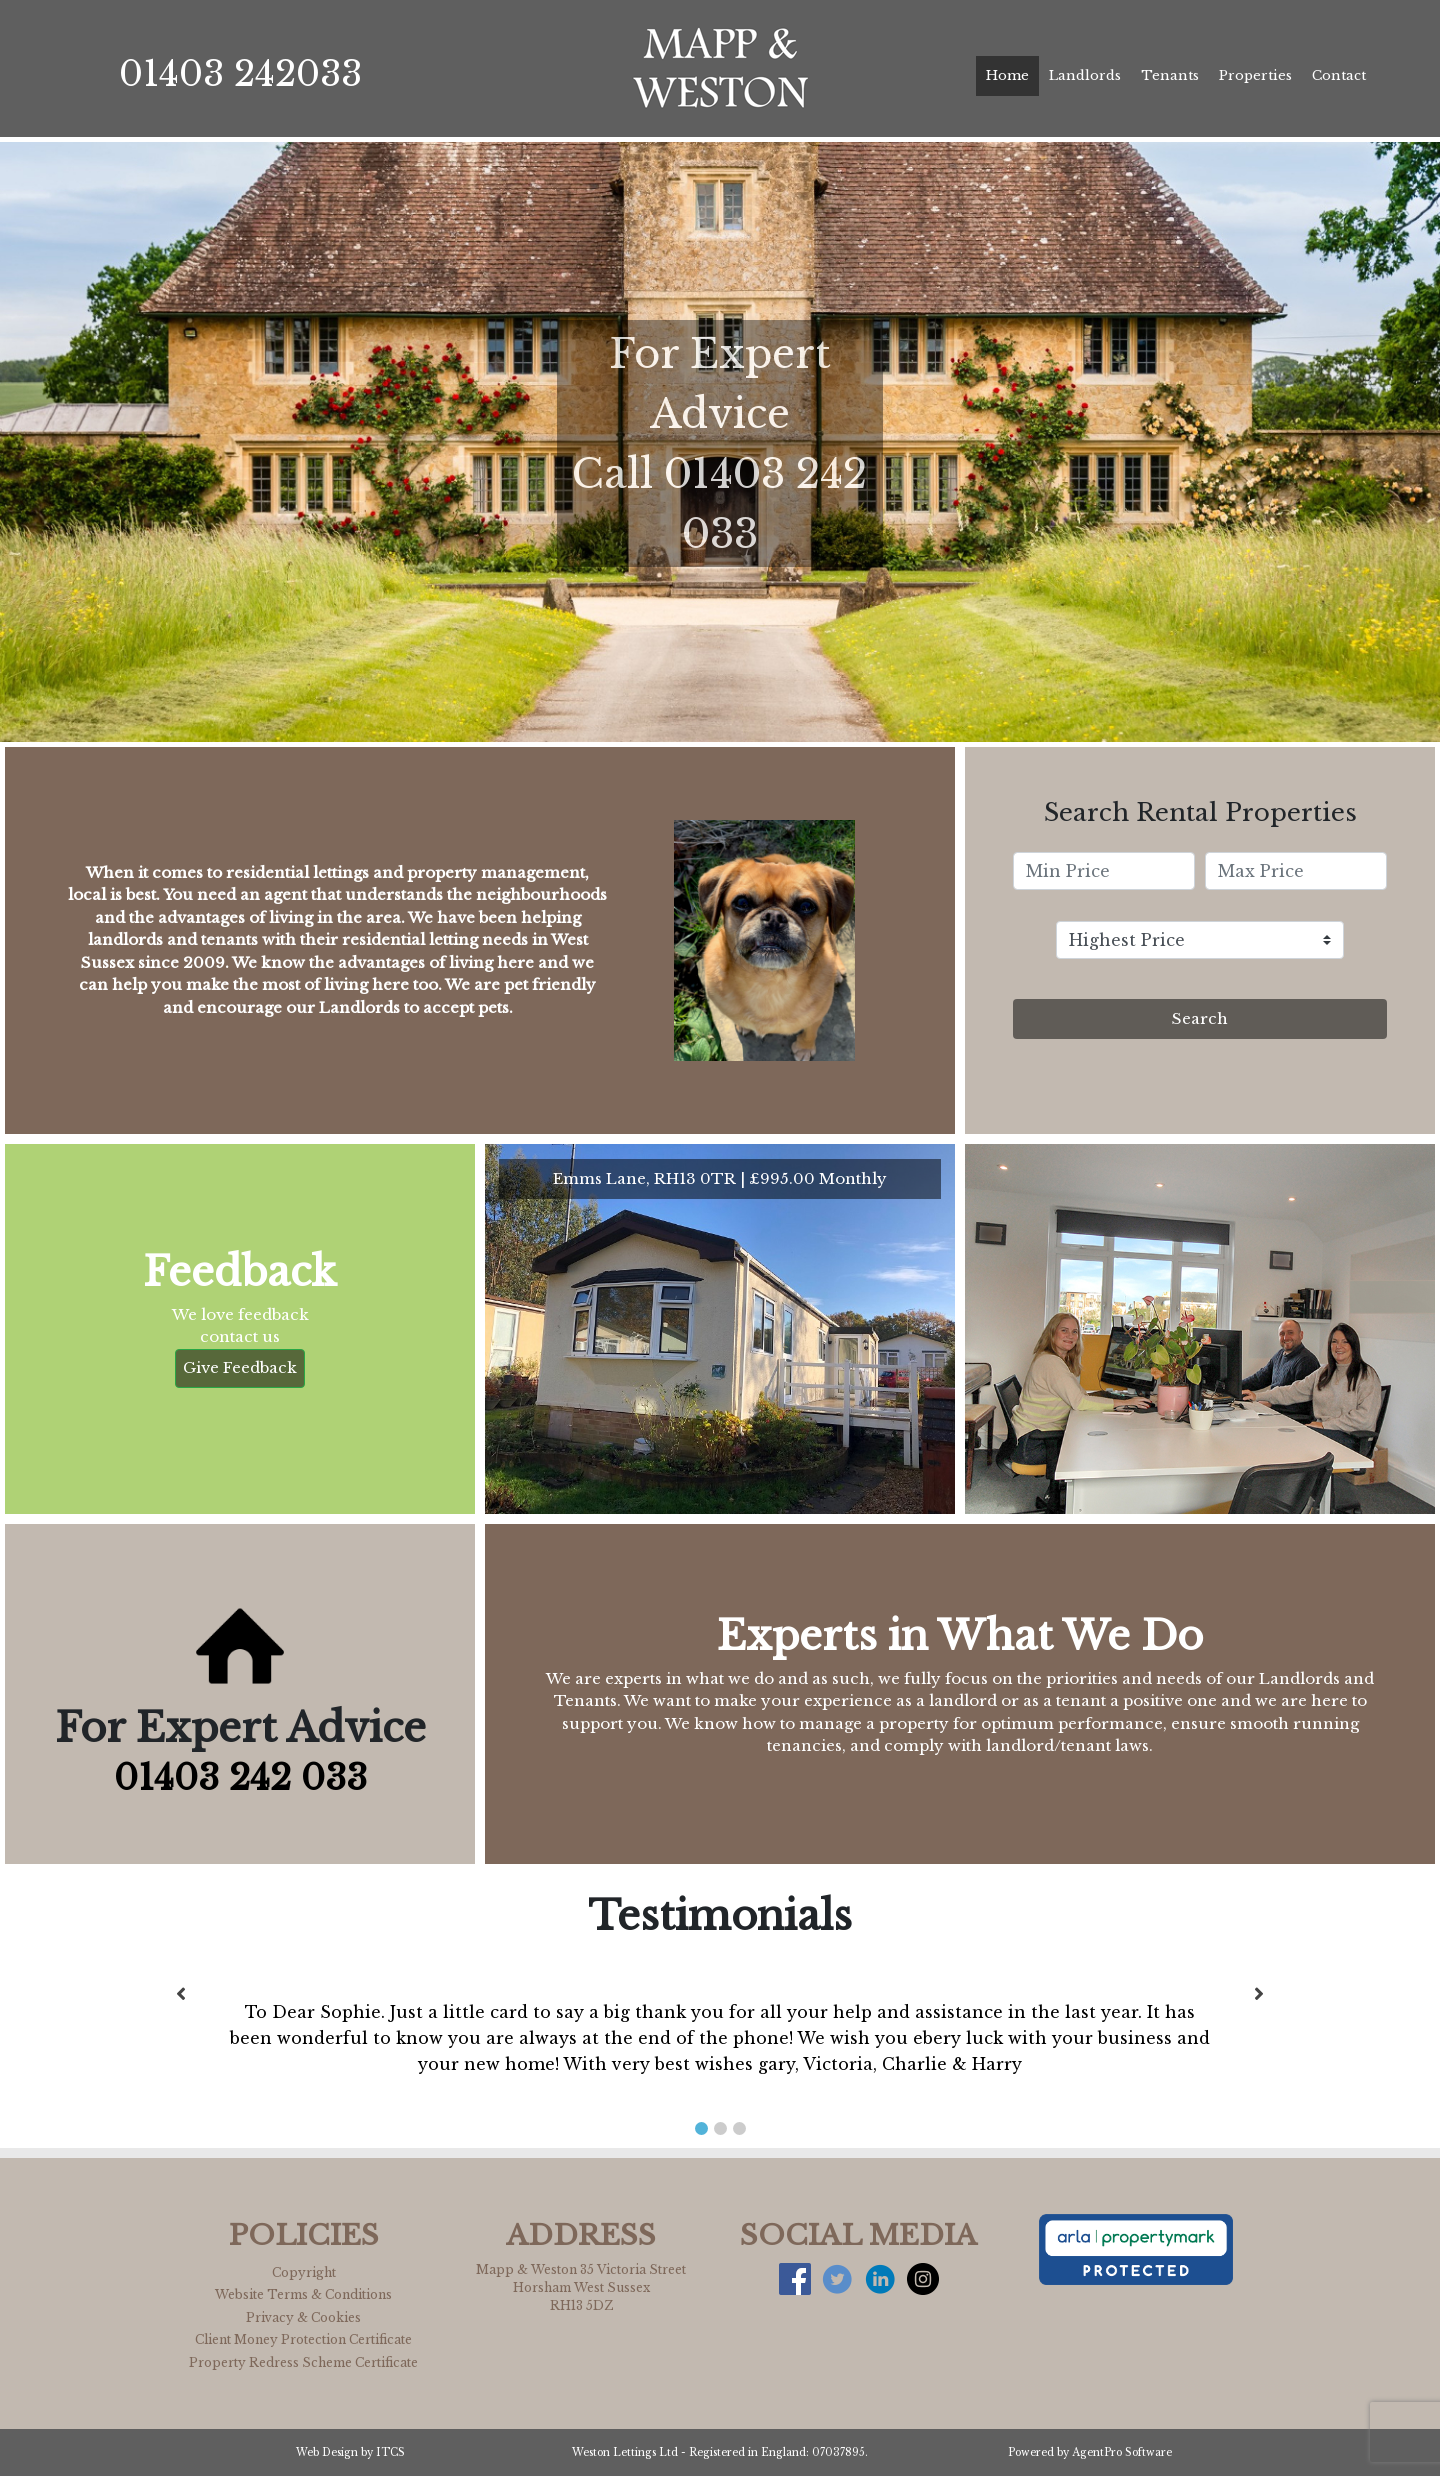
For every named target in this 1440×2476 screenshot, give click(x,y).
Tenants (1170, 75)
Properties (1255, 75)
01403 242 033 (240, 1777)
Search (1200, 1018)
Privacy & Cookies (303, 2317)
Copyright (304, 2272)
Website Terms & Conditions (303, 2294)
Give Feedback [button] (240, 1367)
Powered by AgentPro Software (1090, 2452)
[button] (701, 2128)
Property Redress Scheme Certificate (303, 2362)
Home (1007, 75)
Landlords (1085, 75)
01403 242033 (240, 73)
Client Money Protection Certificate (303, 2339)
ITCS (390, 2452)
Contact (1339, 75)
